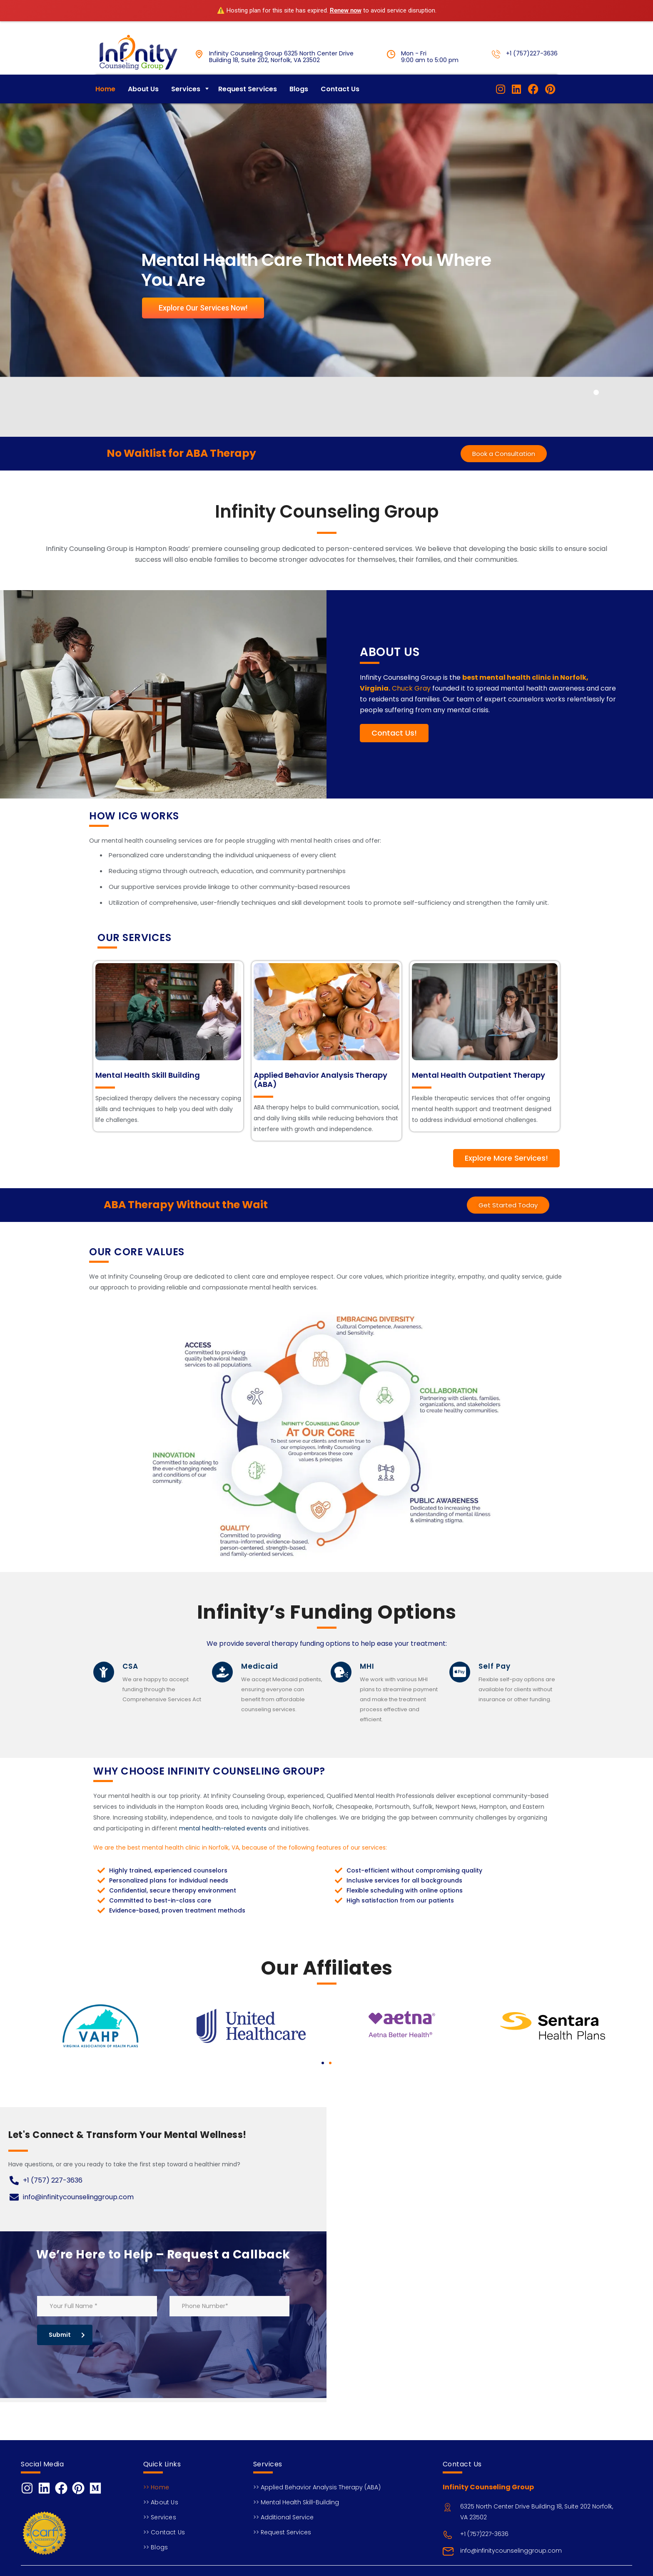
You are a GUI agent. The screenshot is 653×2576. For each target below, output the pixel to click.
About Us (143, 105)
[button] (323, 2079)
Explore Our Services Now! (203, 324)
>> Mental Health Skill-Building (296, 2502)
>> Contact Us (164, 2532)
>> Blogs (155, 2547)
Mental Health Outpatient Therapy (478, 1091)
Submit (67, 2351)
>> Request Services (282, 2532)
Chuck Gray (411, 705)
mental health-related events (223, 1845)
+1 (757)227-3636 (532, 53)
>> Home (156, 2487)
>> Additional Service (283, 2517)
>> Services (159, 2517)
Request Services (247, 105)
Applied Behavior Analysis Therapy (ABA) (320, 1096)
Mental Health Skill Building (147, 1091)
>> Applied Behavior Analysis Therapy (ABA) (317, 2487)
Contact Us (340, 105)
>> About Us (160, 2502)
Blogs (298, 105)
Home (105, 105)
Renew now (345, 10)
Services (185, 105)
